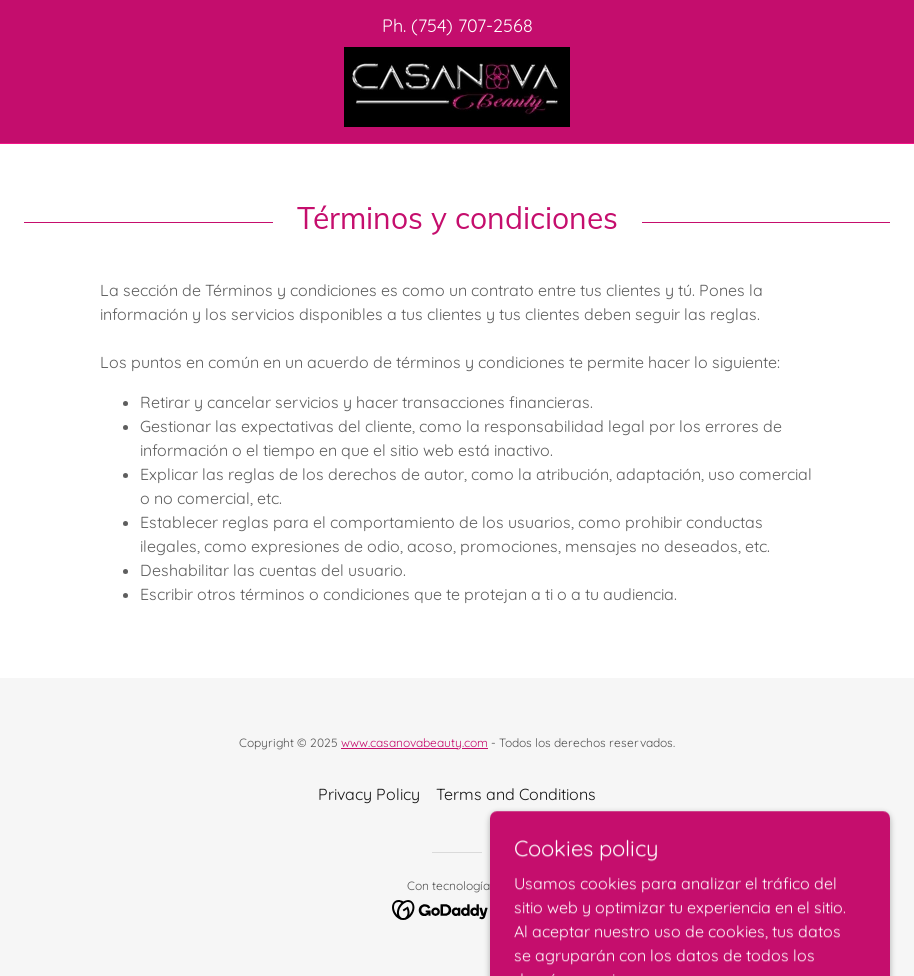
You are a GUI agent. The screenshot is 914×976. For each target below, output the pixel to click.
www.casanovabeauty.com (414, 742)
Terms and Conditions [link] (516, 794)
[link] (457, 87)
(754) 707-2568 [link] (472, 25)
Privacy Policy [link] (369, 794)
